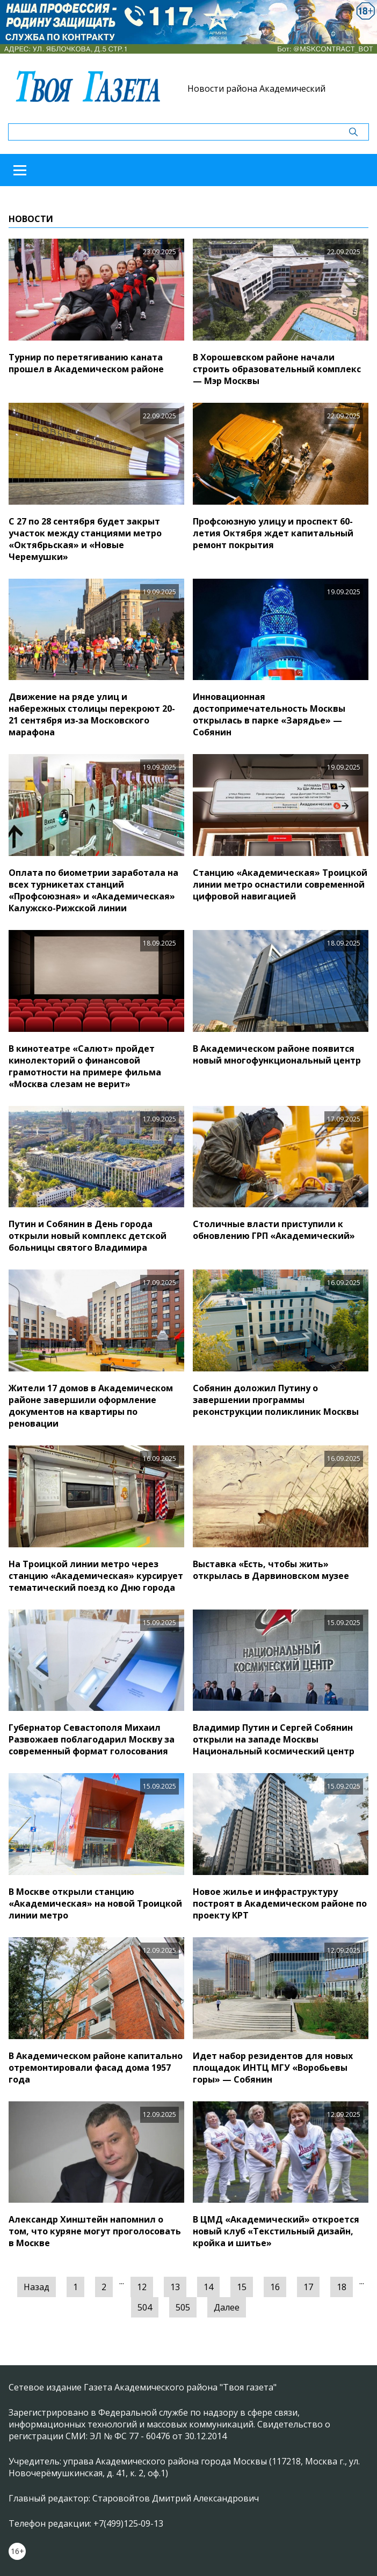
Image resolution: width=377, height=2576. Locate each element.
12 (142, 2287)
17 (308, 2287)
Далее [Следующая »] (227, 2307)
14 (208, 2287)
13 (175, 2287)
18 (341, 2287)
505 (183, 2307)
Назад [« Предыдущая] (36, 2287)
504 (144, 2307)
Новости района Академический (256, 88)
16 (275, 2287)
